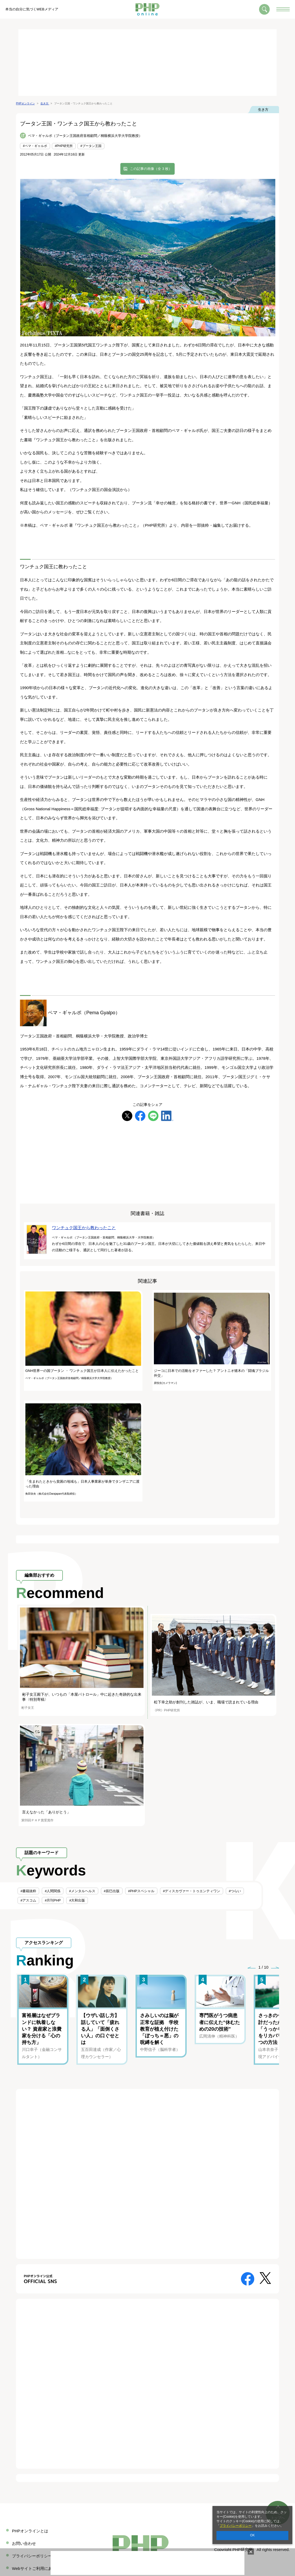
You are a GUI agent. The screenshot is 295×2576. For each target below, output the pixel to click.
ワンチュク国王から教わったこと (84, 1227)
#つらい (235, 1891)
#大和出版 (77, 1900)
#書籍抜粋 (28, 1891)
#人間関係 (52, 1891)
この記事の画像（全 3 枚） (151, 169)
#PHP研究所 (64, 146)
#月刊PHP (53, 1900)
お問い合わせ (24, 2543)
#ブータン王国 (90, 146)
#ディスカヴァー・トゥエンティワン (191, 1891)
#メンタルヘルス (82, 1891)
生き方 (263, 110)
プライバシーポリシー (236, 2526)
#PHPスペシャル (141, 1891)
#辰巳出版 (112, 1891)
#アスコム (28, 1900)
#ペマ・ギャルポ (35, 146)
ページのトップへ (278, 2507)
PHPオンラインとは (30, 2531)
